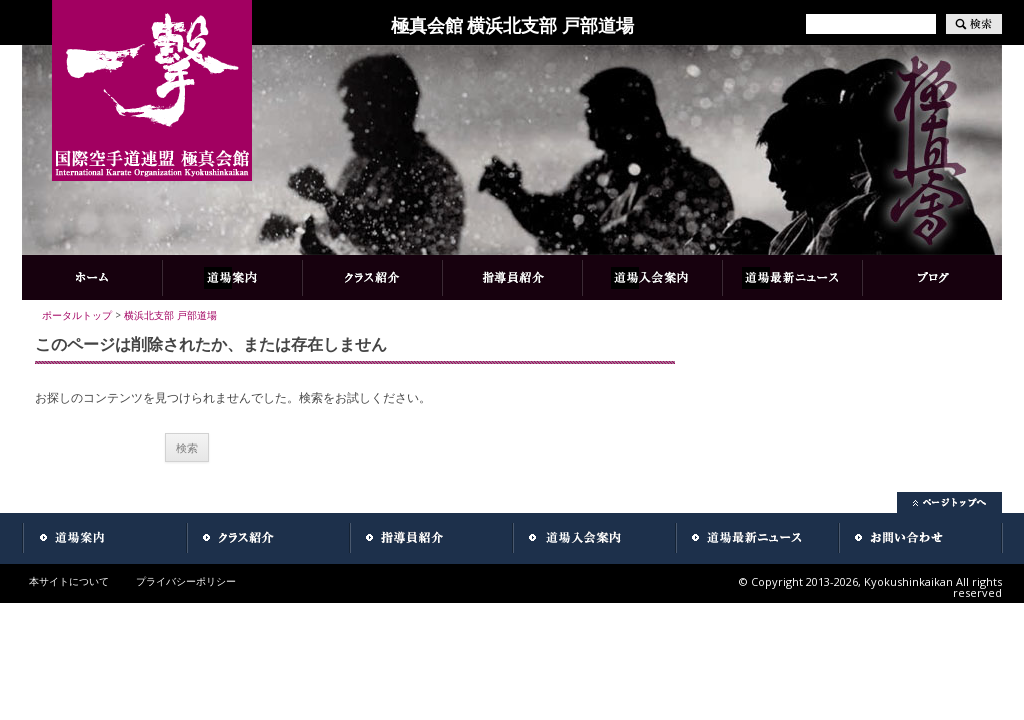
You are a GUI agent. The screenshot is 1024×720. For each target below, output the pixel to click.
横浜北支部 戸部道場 (170, 315)
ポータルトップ (77, 315)
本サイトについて (69, 581)
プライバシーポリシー (186, 581)
